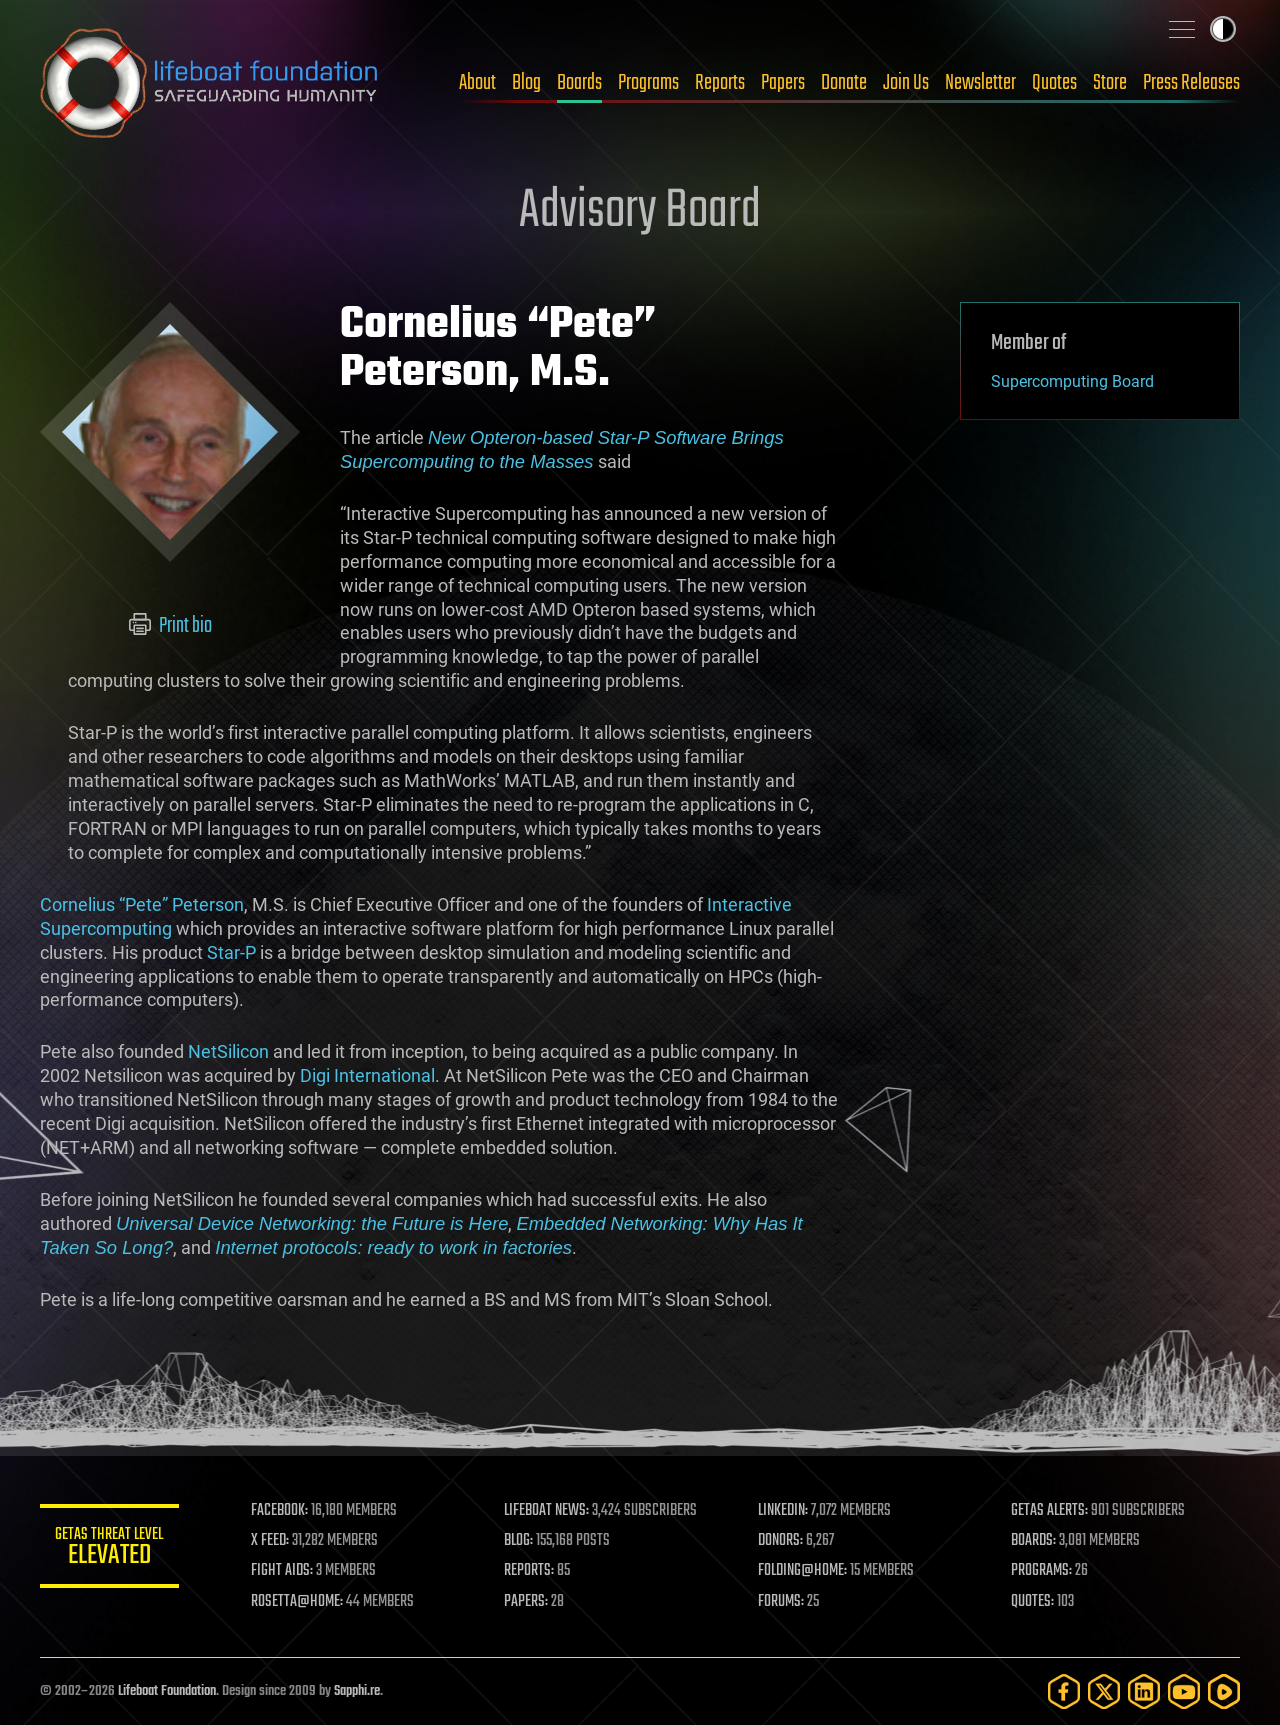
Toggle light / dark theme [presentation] (1223, 29)
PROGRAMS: (1042, 1571)
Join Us (906, 83)
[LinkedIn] (1144, 1691)
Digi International (367, 1075)
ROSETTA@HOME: (298, 1602)
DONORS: (781, 1541)
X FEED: (271, 1541)
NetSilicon (228, 1051)
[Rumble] (1224, 1691)
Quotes (1054, 83)
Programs (648, 83)
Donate (844, 83)
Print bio (170, 626)
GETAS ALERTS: (1050, 1511)
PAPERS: (527, 1602)
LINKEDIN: (784, 1511)
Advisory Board (640, 212)
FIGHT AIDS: (283, 1571)
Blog (526, 83)
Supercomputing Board (1072, 381)
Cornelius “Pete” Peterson (142, 904)
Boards (579, 83)
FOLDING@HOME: (803, 1571)
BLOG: (519, 1541)
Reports (720, 83)
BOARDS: (1034, 1541)
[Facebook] (1064, 1691)
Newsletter (980, 83)
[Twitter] (1104, 1691)
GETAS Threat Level (110, 1549)
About (477, 83)
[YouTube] (1184, 1691)
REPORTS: (530, 1571)
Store (1110, 83)
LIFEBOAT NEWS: (547, 1511)
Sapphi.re (357, 1691)
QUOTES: (1033, 1602)
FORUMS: (782, 1602)
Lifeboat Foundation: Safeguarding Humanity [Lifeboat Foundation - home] (210, 83)
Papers (783, 83)
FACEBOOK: (280, 1511)
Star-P (231, 952)
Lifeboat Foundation (167, 1691)
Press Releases (1191, 83)
